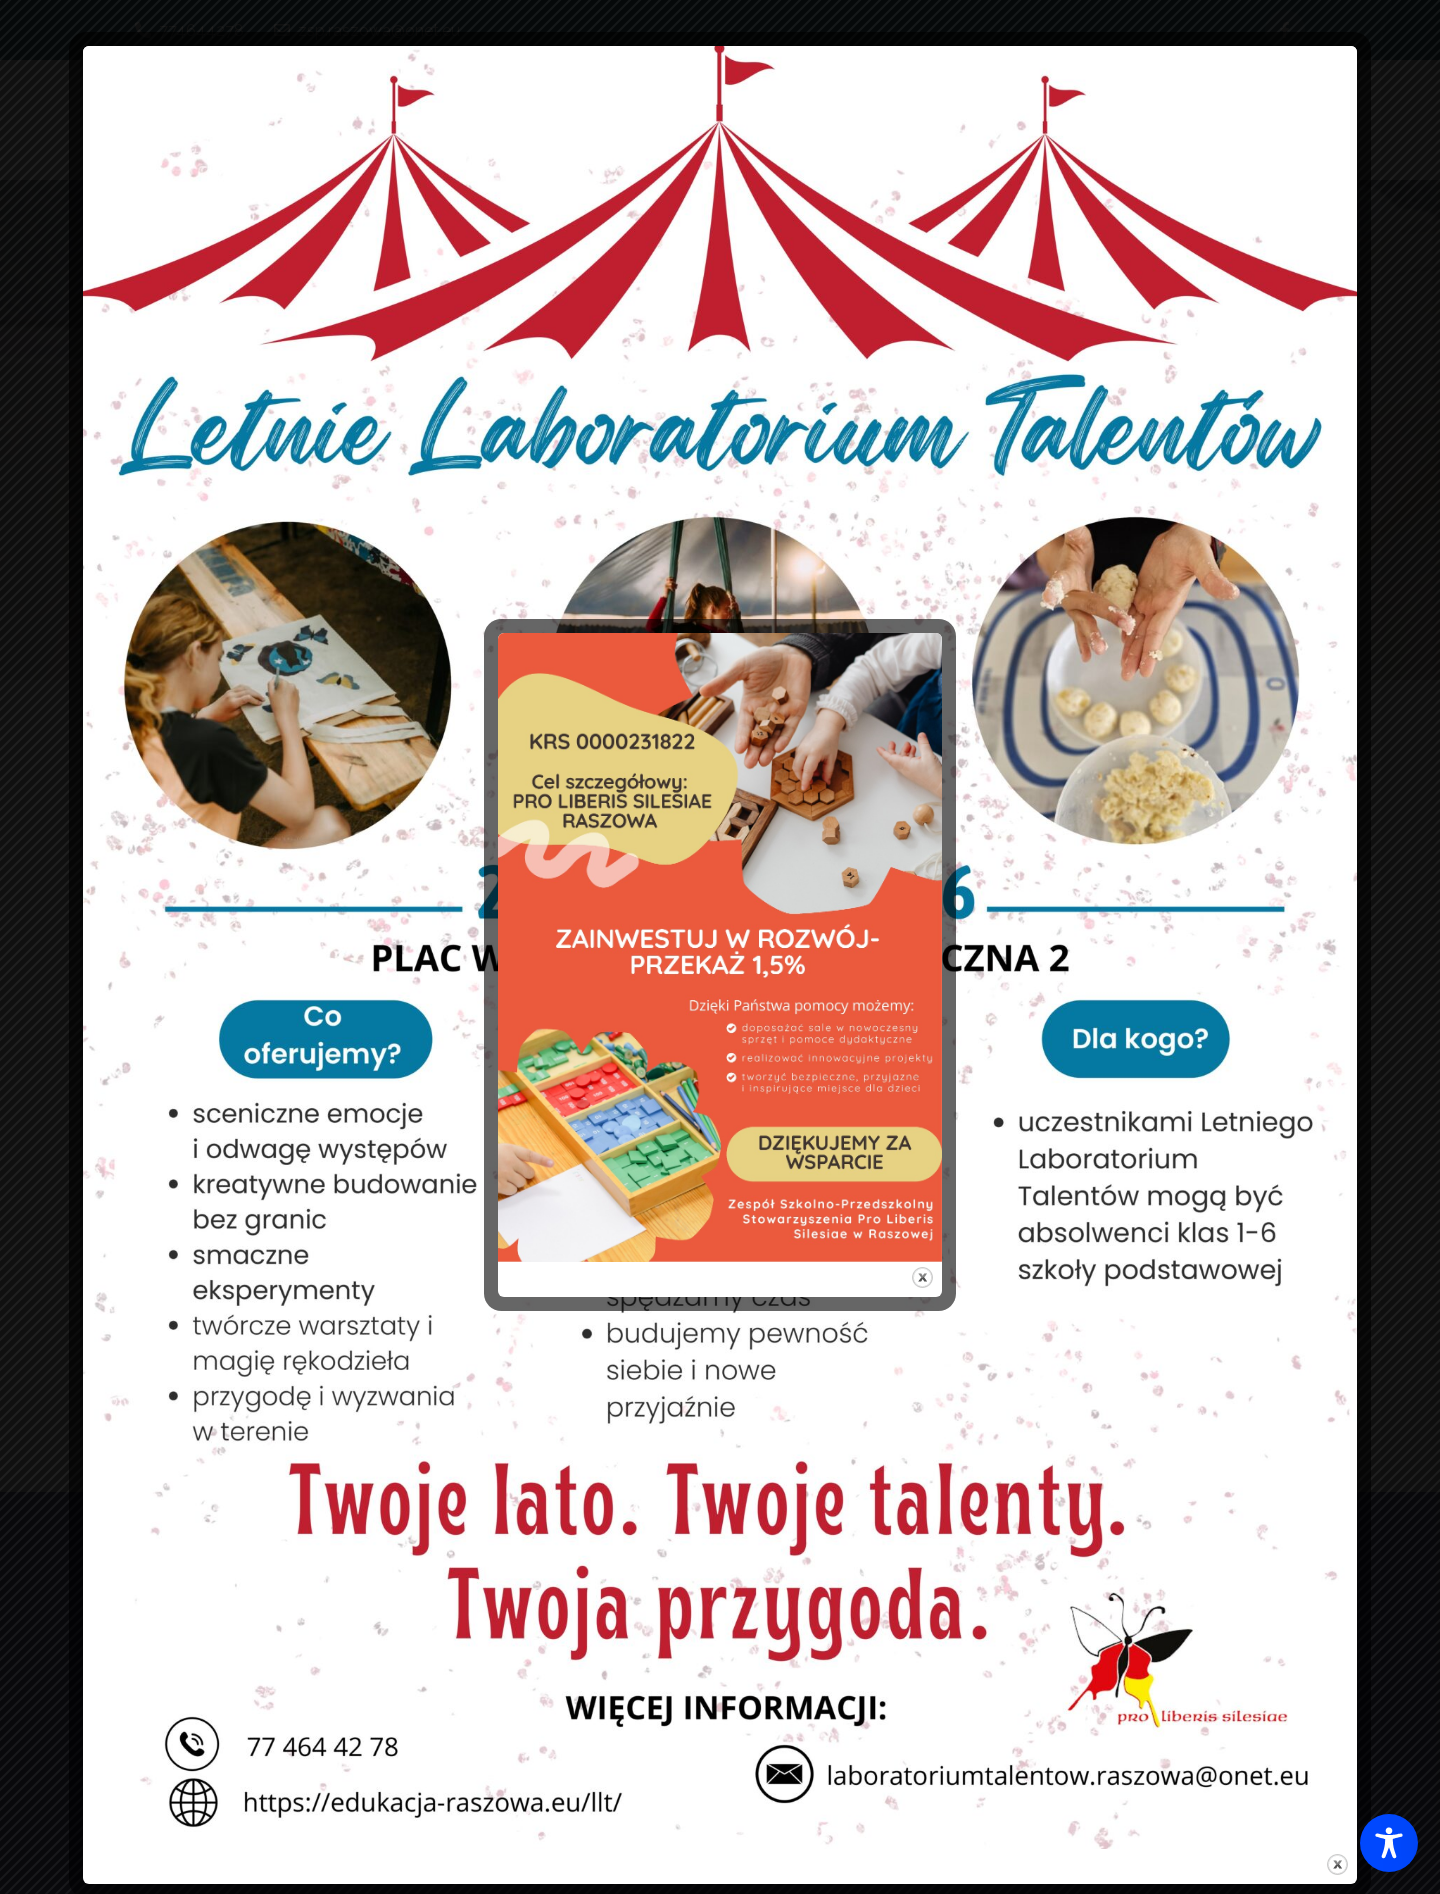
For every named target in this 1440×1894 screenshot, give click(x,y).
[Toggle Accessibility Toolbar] (1389, 1843)
